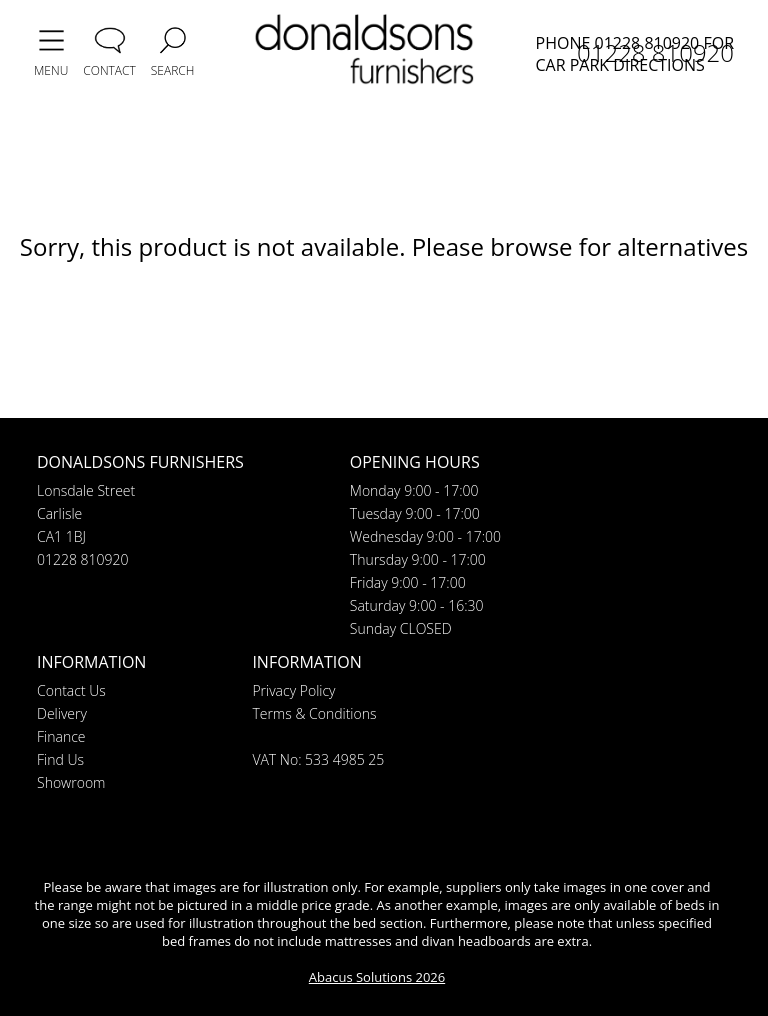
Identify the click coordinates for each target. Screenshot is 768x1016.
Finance (61, 736)
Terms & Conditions (314, 713)
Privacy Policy (293, 690)
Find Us (60, 759)
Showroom (71, 782)
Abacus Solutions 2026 (377, 977)
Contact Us (71, 690)
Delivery (62, 713)
